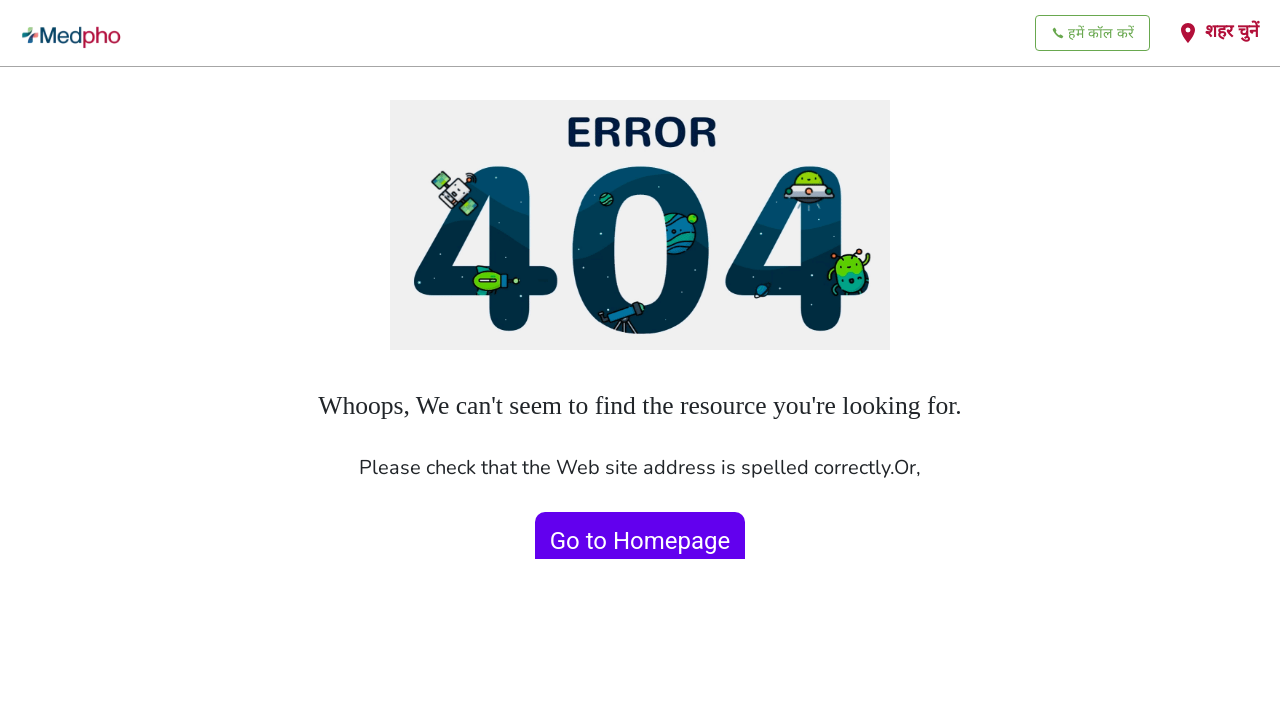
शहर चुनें (1217, 32)
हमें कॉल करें (1092, 33)
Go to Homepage (640, 541)
